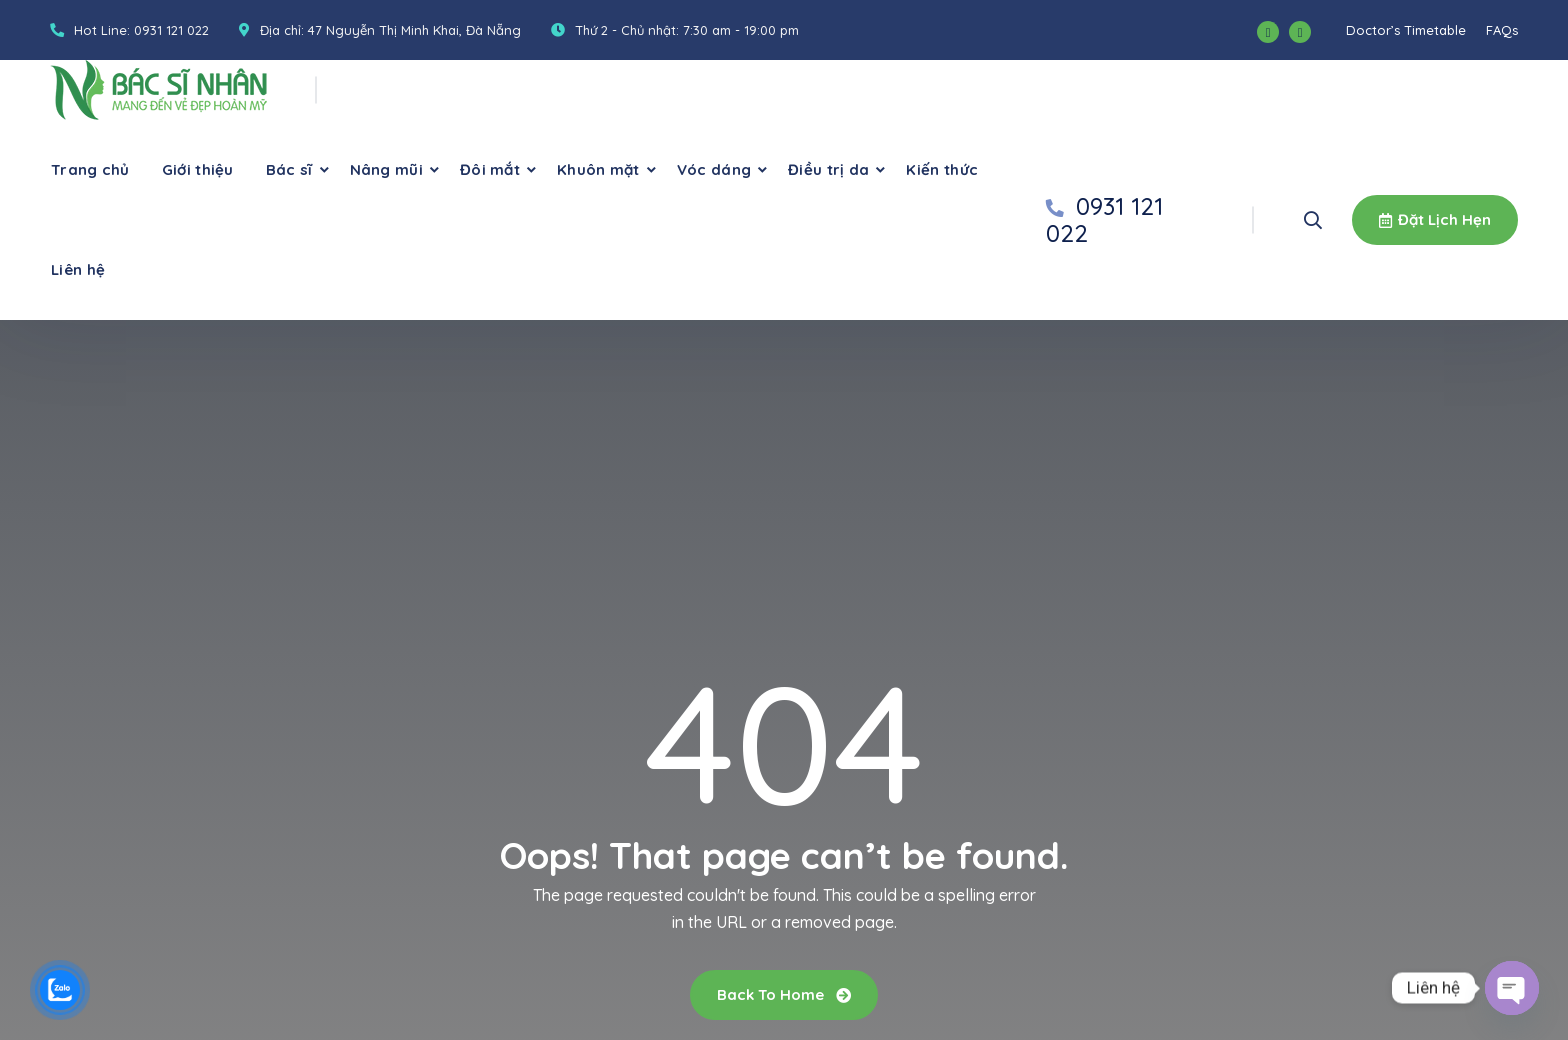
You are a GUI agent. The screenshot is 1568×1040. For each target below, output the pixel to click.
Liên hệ (78, 269)
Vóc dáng (714, 169)
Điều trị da (828, 169)
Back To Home (784, 994)
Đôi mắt (490, 169)
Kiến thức (942, 169)
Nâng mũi (386, 169)
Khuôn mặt (598, 169)
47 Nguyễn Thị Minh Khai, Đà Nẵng (414, 30)
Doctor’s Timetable (1406, 30)
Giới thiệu (198, 169)
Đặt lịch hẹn (1435, 219)
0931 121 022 (171, 30)
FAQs (1502, 30)
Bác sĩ (289, 169)
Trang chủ (90, 169)
